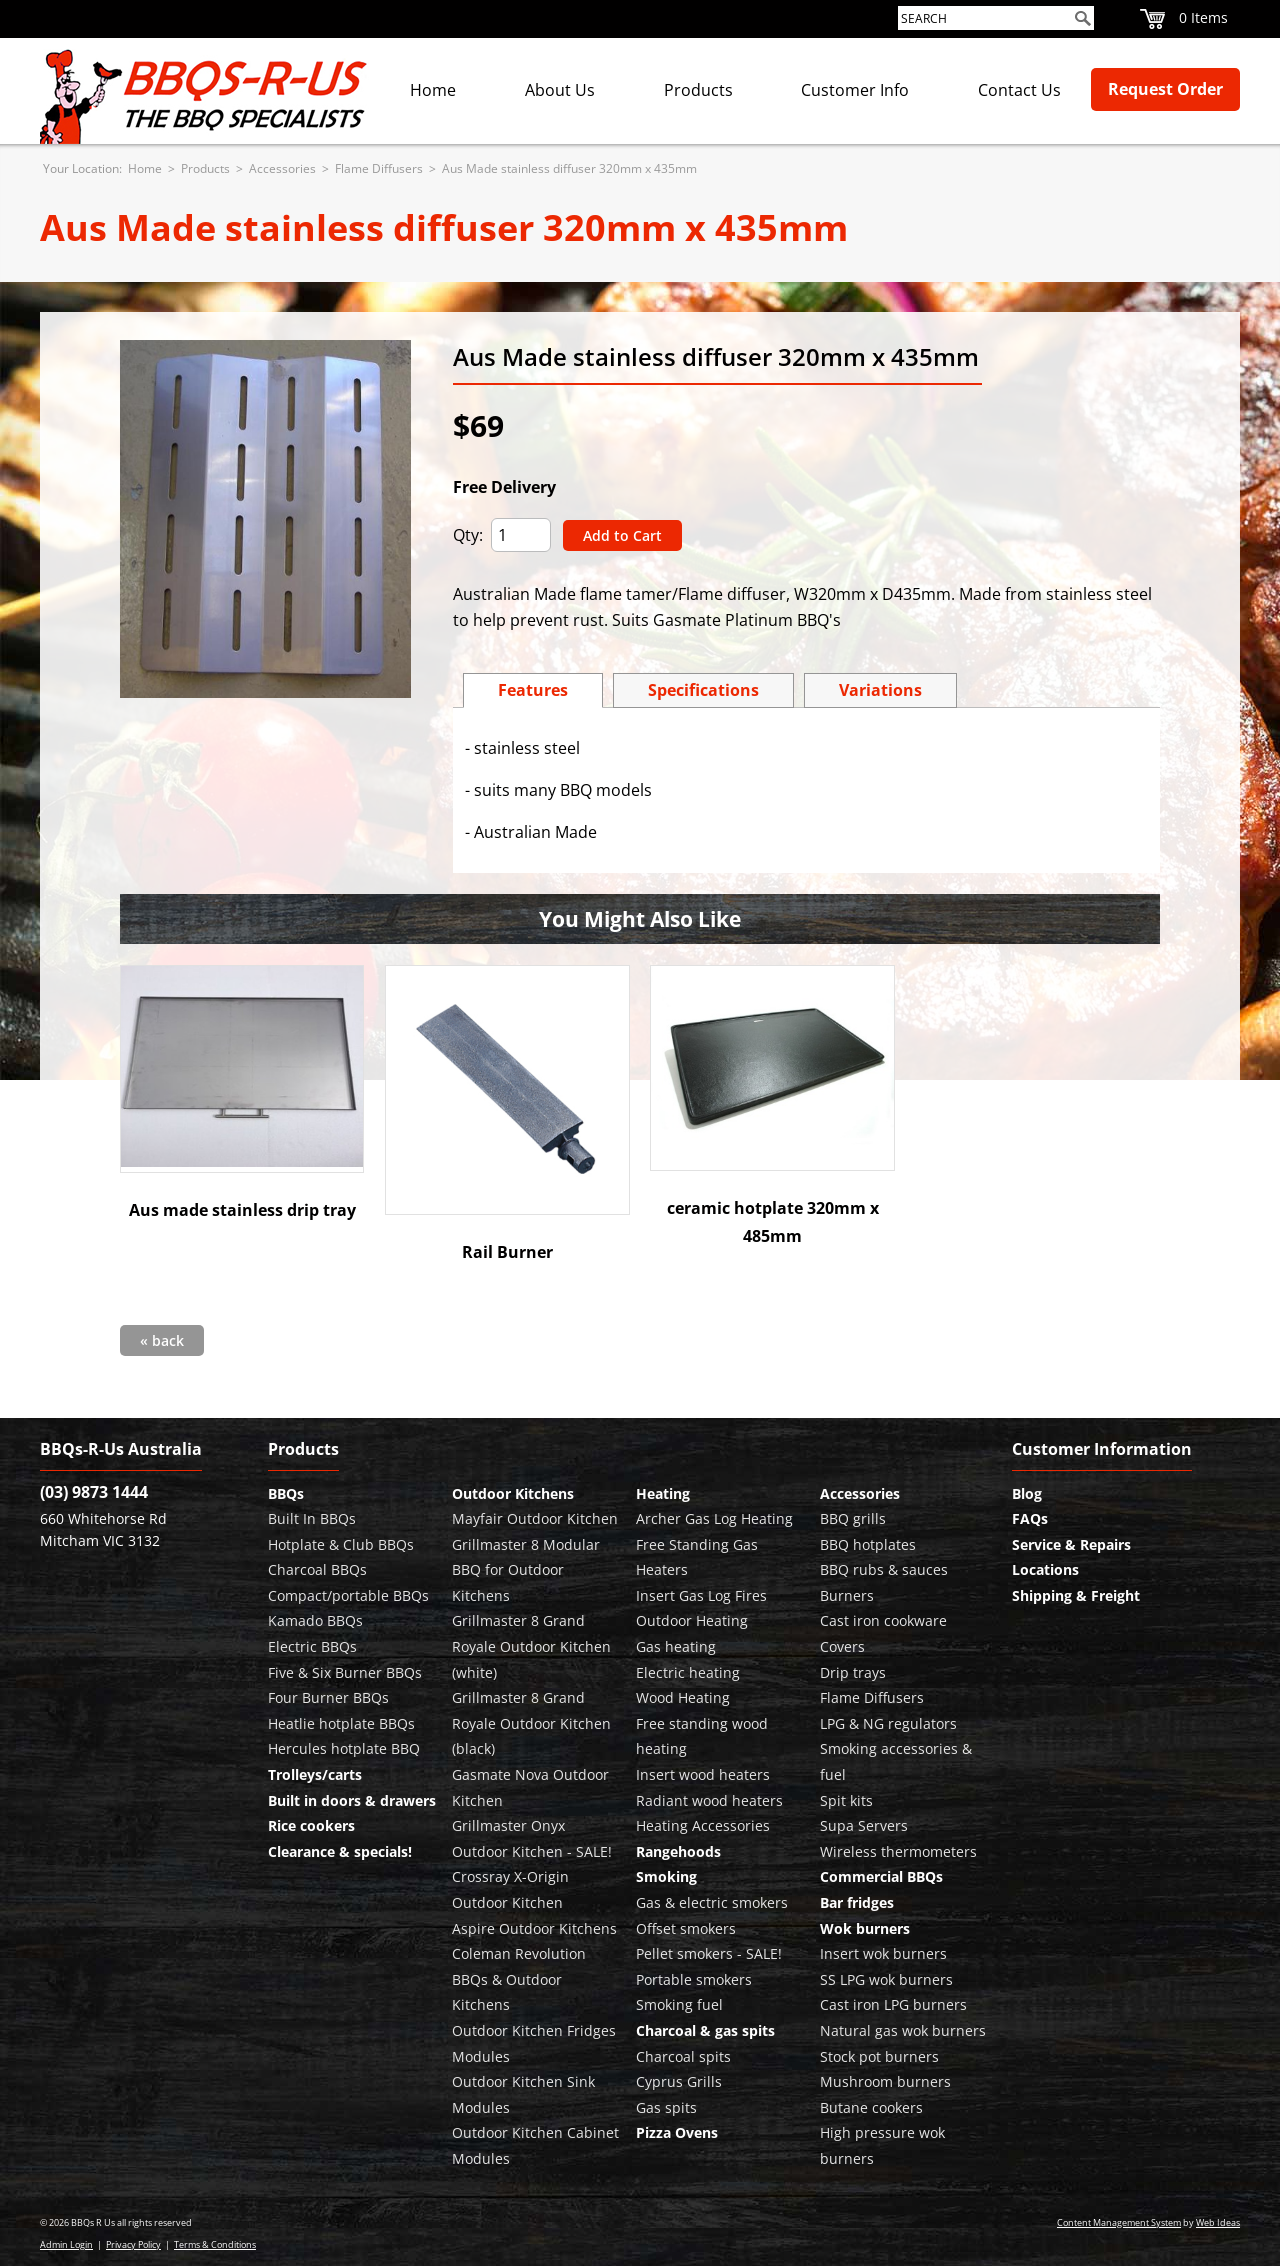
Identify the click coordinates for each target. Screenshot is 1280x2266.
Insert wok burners (883, 1953)
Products (698, 90)
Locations (1045, 1569)
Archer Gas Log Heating (714, 1518)
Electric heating (688, 1672)
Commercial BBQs (881, 1876)
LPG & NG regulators (888, 1723)
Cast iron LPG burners (893, 2004)
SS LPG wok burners (886, 1979)
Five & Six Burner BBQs (345, 1672)
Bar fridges (857, 1902)
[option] (265, 519)
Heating (663, 1493)
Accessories (282, 168)
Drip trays (853, 1672)
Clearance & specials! (340, 1851)
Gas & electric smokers (712, 1902)
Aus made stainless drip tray (242, 1210)
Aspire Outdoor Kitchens (534, 1928)
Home (433, 90)
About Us (560, 90)
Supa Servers (864, 1825)
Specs (703, 690)
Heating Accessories (703, 1825)
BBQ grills (853, 1518)
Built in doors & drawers (352, 1800)
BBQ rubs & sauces (884, 1569)
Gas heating (676, 1646)
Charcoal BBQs (317, 1569)
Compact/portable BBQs (348, 1595)
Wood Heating (683, 1697)
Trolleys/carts (315, 1774)
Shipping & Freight (1076, 1595)
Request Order (1165, 89)
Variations (880, 690)
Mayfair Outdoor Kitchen (535, 1518)
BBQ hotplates (868, 1544)
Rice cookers (311, 1825)
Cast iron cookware (883, 1620)
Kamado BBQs (315, 1620)
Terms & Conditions (215, 2244)
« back (162, 1340)
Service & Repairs (1071, 1544)
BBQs (286, 1493)
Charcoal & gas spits (705, 2030)
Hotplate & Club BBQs (341, 1544)
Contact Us (1019, 90)
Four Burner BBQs (328, 1697)
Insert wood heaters (703, 1774)
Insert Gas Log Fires (701, 1595)
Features (533, 690)
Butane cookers (871, 2107)
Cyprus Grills (679, 2081)
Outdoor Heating (692, 1620)
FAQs (1030, 1518)
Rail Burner (507, 1252)
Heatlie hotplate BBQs (341, 1723)
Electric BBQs (312, 1646)
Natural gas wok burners (903, 2030)
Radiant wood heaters (709, 1800)
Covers (842, 1646)
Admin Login (66, 2244)
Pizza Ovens (677, 2132)
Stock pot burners (879, 2056)
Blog (1027, 1493)
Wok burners (865, 1928)
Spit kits (846, 1800)
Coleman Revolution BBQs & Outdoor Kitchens (519, 1979)
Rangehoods (678, 1851)
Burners (847, 1595)
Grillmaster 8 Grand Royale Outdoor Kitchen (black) (531, 1723)
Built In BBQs (312, 1518)
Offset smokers (686, 1928)
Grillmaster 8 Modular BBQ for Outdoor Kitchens (526, 1570)
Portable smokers (694, 1979)
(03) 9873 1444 (94, 1492)
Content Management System (1119, 2222)
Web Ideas (1218, 2222)
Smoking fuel (679, 2004)
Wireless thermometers (898, 1851)
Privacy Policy (133, 2244)
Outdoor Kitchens (513, 1493)
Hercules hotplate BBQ (344, 1748)
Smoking (666, 1876)
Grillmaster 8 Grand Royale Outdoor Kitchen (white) (531, 1646)
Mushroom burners (885, 2081)
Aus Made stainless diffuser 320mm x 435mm (569, 168)
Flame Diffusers (379, 168)
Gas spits (666, 2107)
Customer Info (855, 90)
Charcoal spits (683, 2056)
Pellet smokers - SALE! (709, 1953)
